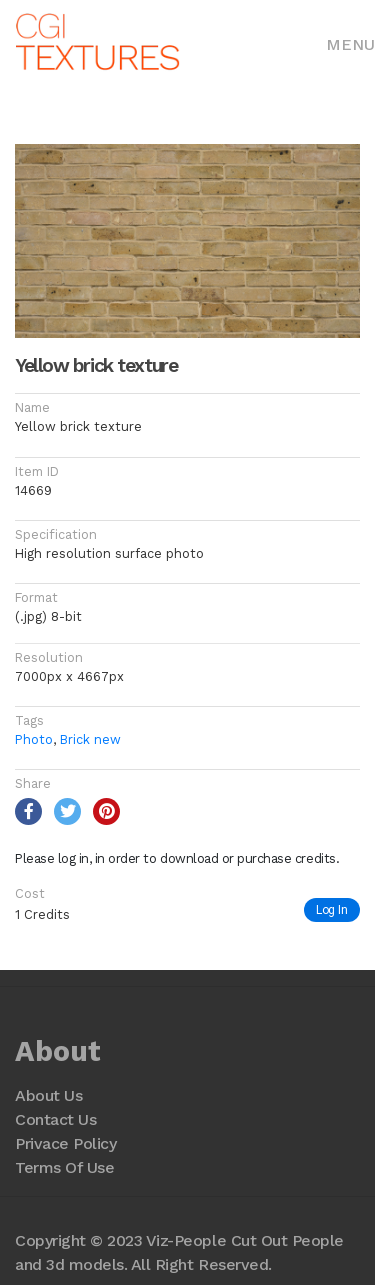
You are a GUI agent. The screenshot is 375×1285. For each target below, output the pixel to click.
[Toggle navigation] (350, 43)
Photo (34, 739)
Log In (332, 909)
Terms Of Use (64, 1167)
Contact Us (55, 1119)
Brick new (90, 739)
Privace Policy (65, 1143)
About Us (48, 1095)
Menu (350, 44)
